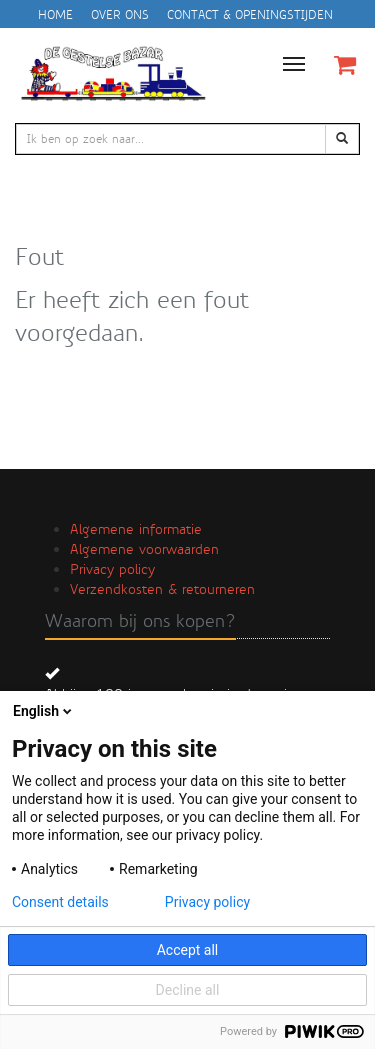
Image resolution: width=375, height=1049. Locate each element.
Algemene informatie (136, 529)
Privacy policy (112, 569)
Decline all (188, 990)
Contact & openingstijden (250, 15)
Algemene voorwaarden (144, 549)
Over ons (120, 15)
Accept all (188, 950)
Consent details (60, 902)
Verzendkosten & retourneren (162, 589)
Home (55, 15)
